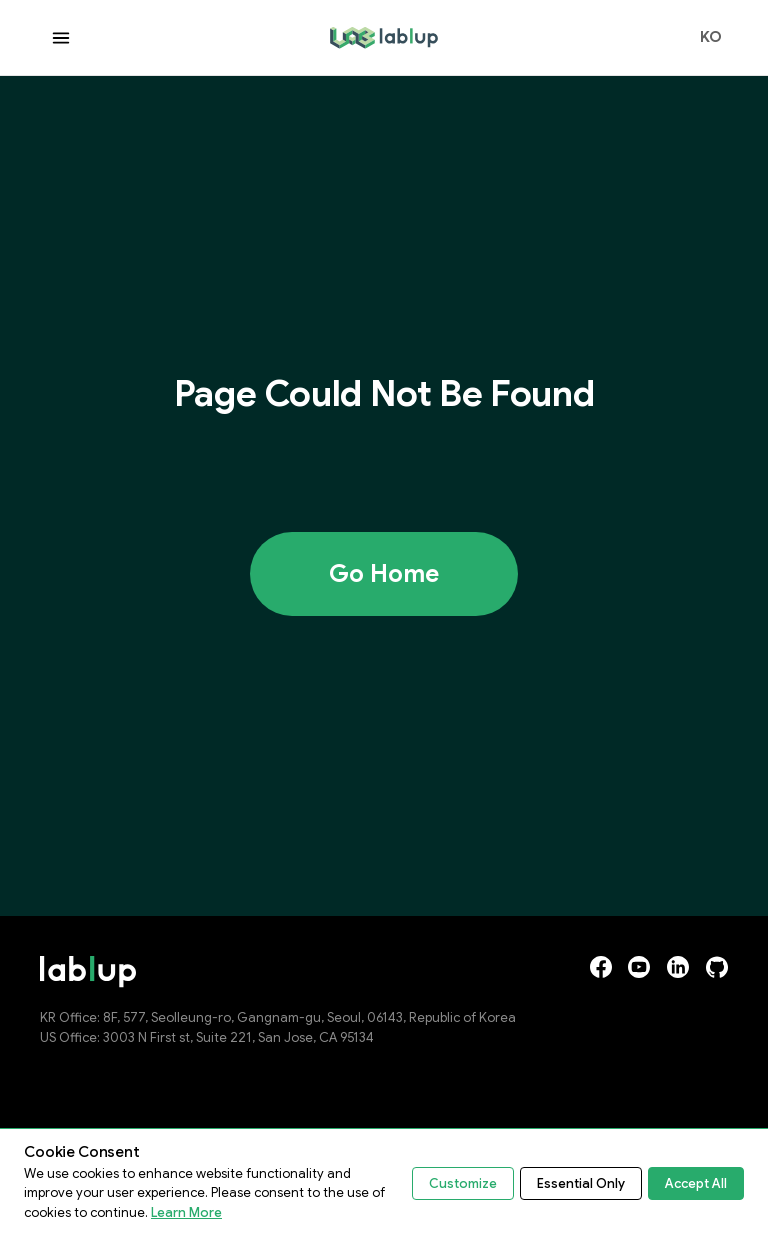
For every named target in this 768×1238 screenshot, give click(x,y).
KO (711, 38)
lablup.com (369, 35)
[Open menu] (61, 38)
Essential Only (581, 1183)
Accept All (696, 1183)
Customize (463, 1183)
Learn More (186, 1212)
